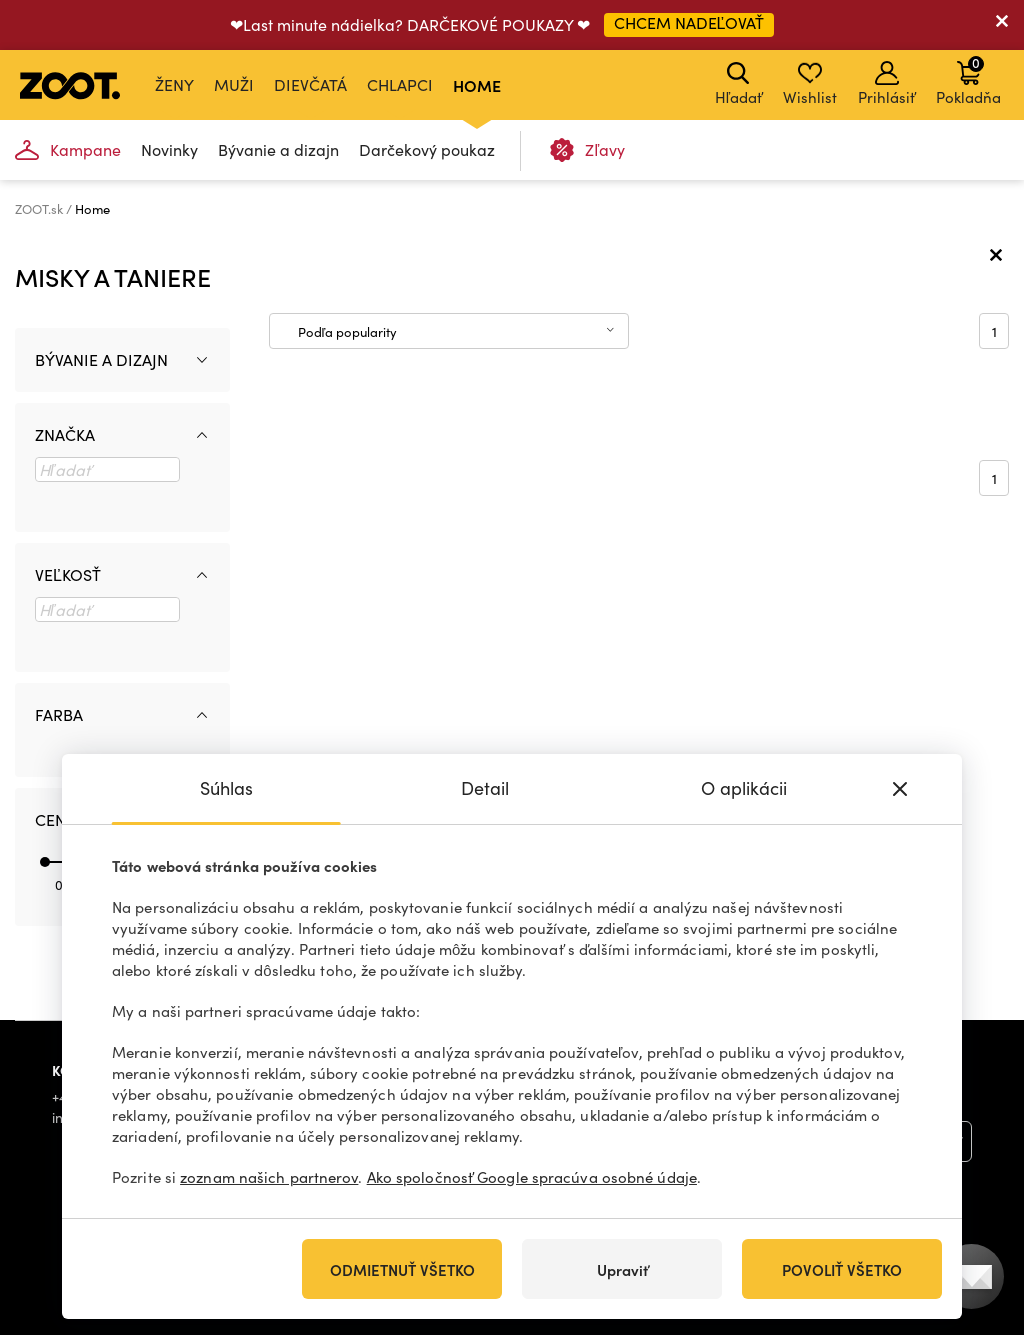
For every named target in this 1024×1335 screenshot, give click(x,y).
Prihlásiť (886, 84)
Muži (234, 84)
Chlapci (400, 84)
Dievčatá (310, 84)
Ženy (174, 84)
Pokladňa (968, 80)
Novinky (169, 149)
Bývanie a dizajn (278, 149)
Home (477, 85)
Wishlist (810, 84)
